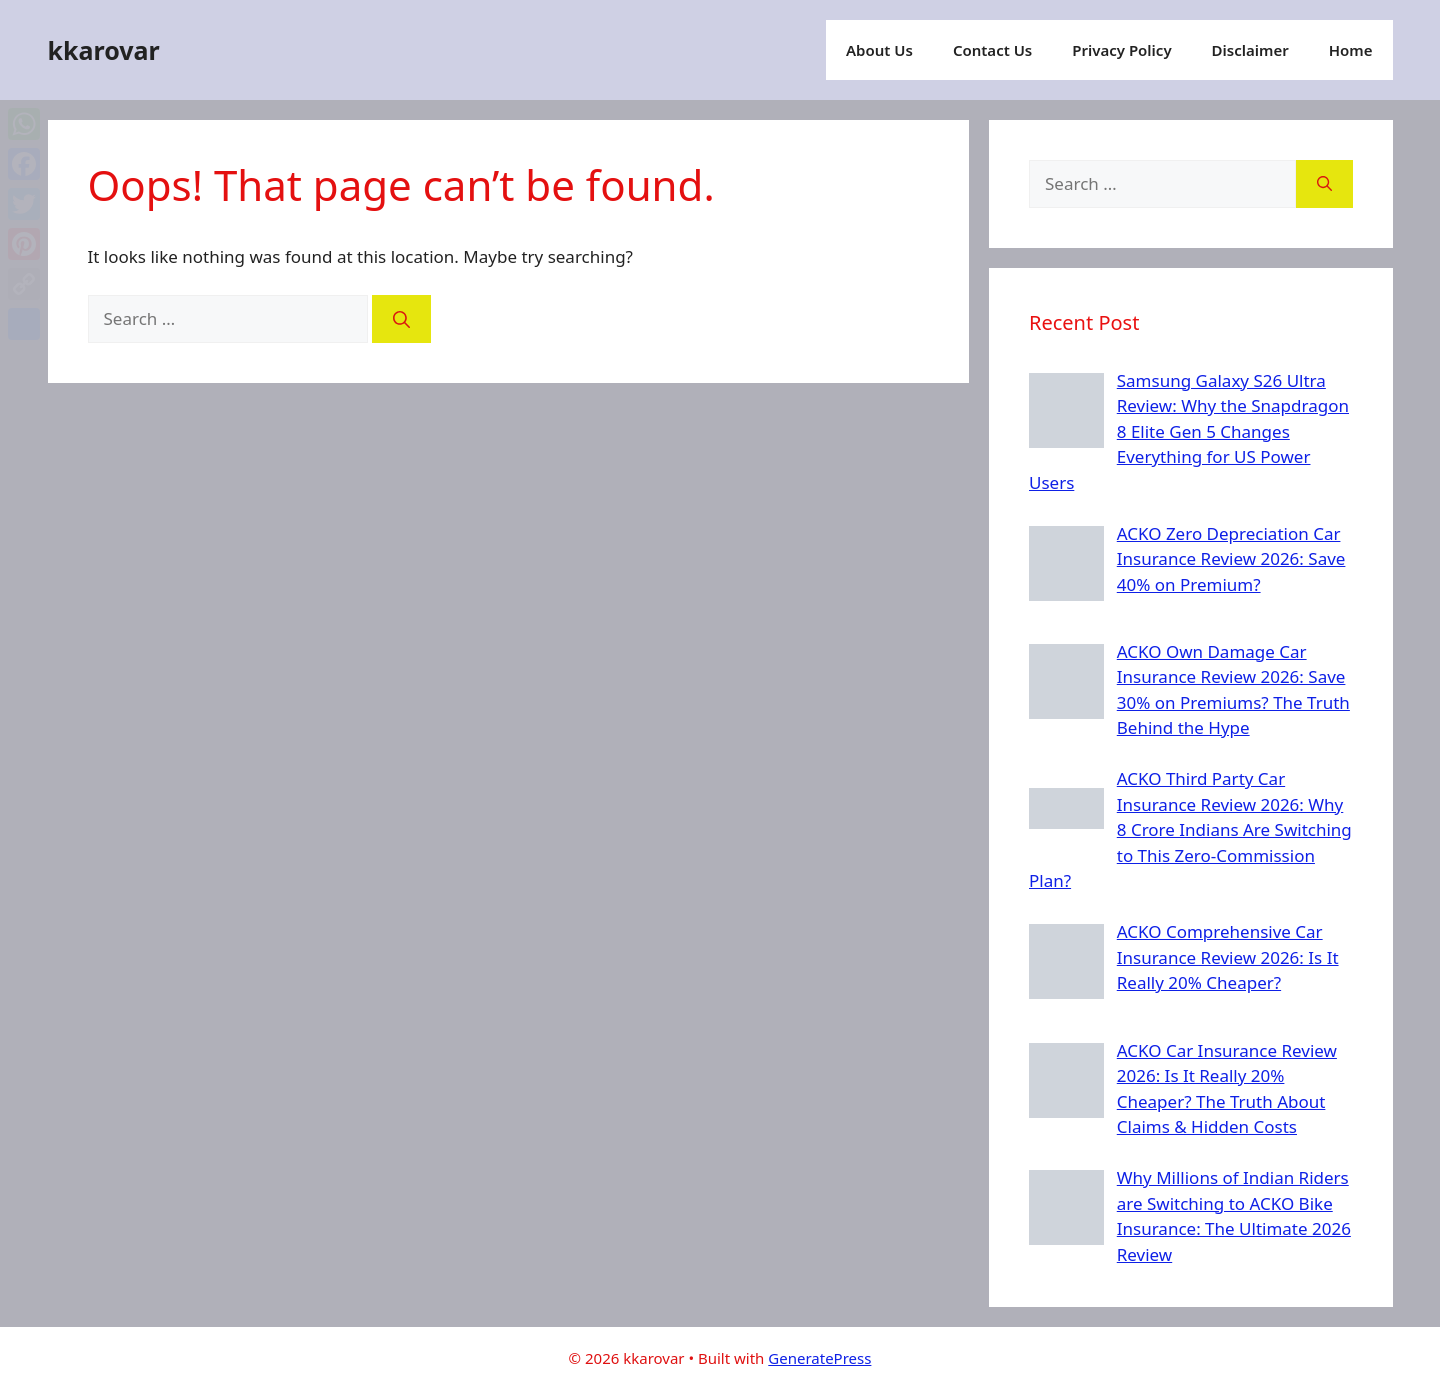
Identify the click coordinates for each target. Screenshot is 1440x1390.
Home (1351, 50)
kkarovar (104, 50)
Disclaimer (1250, 50)
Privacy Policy (1121, 50)
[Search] (401, 319)
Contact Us (992, 50)
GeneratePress (819, 1358)
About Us (879, 50)
